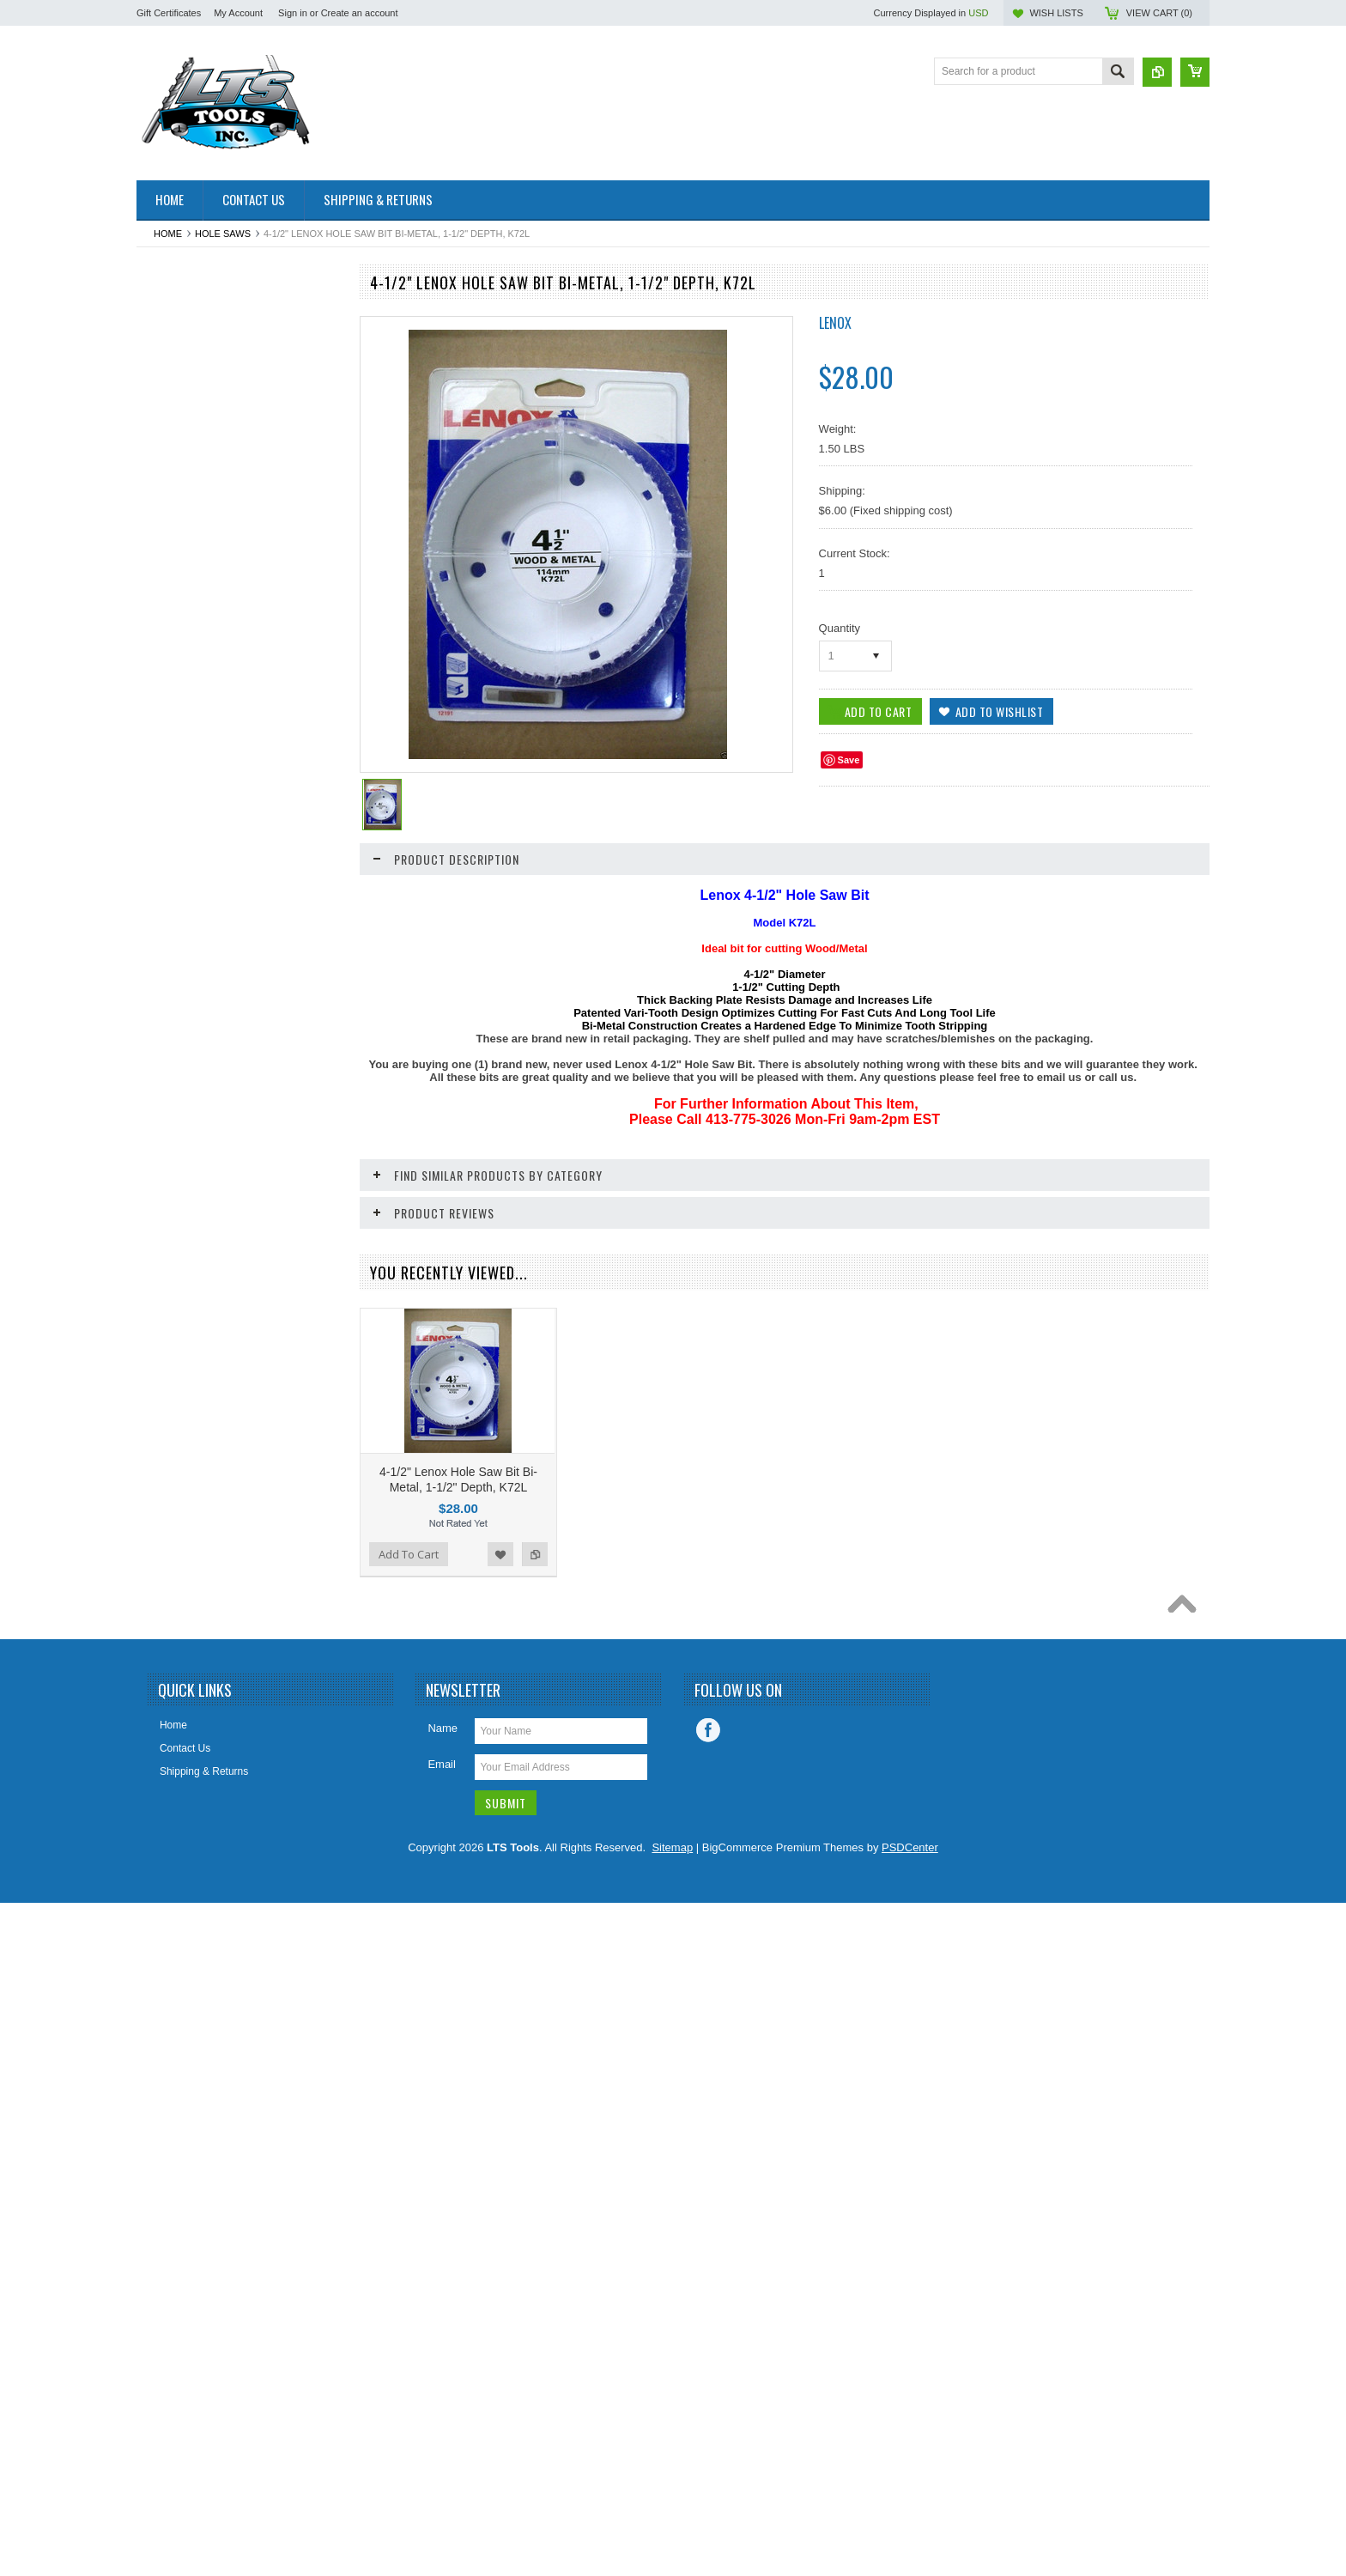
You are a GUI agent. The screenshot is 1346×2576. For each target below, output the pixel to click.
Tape (157, 1712)
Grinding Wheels (184, 868)
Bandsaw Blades (184, 460)
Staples (163, 1654)
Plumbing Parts (180, 1363)
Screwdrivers (175, 1479)
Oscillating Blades (186, 1218)
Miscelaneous (177, 1130)
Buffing (162, 489)
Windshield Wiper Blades (203, 1828)
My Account (238, 13)
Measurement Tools (191, 1101)
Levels (161, 1072)
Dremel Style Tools (189, 722)
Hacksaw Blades (184, 897)
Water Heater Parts (189, 1799)
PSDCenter (910, 2520)
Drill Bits (165, 751)
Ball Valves (171, 432)
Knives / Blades (181, 1042)
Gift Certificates (168, 13)
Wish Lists (1055, 13)
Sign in (292, 13)
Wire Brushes (177, 1857)
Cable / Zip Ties (181, 519)
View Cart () (1159, 13)
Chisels (162, 577)
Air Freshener (177, 344)
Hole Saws (223, 233)
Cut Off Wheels (180, 694)
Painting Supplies (186, 1275)
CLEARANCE (177, 635)
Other (159, 1247)
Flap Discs (170, 810)
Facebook (708, 2404)
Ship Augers (174, 1537)
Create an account (359, 13)
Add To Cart (185, 2231)
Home (168, 233)
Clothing (165, 665)
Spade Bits (171, 1625)
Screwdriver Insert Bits (197, 1509)
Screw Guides (178, 1450)
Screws (162, 1421)
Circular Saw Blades (192, 606)
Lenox (835, 323)
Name (442, 2402)
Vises (158, 1771)
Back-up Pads (178, 403)
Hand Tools (171, 926)
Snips (159, 1566)
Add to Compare (320, 2231)
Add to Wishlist (286, 2231)
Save (849, 760)
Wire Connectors (184, 1886)
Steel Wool (171, 1683)
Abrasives (168, 315)
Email (441, 2438)
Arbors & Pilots (180, 374)
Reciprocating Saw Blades (206, 1392)
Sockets (164, 1595)
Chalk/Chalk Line (185, 548)
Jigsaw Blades (179, 1013)
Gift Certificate (178, 839)
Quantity (839, 628)
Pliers (159, 1333)
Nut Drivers (171, 1159)
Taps (156, 1741)
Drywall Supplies (184, 781)
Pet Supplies (174, 1304)
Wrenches (169, 1916)
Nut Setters (171, 1188)
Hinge (159, 956)
